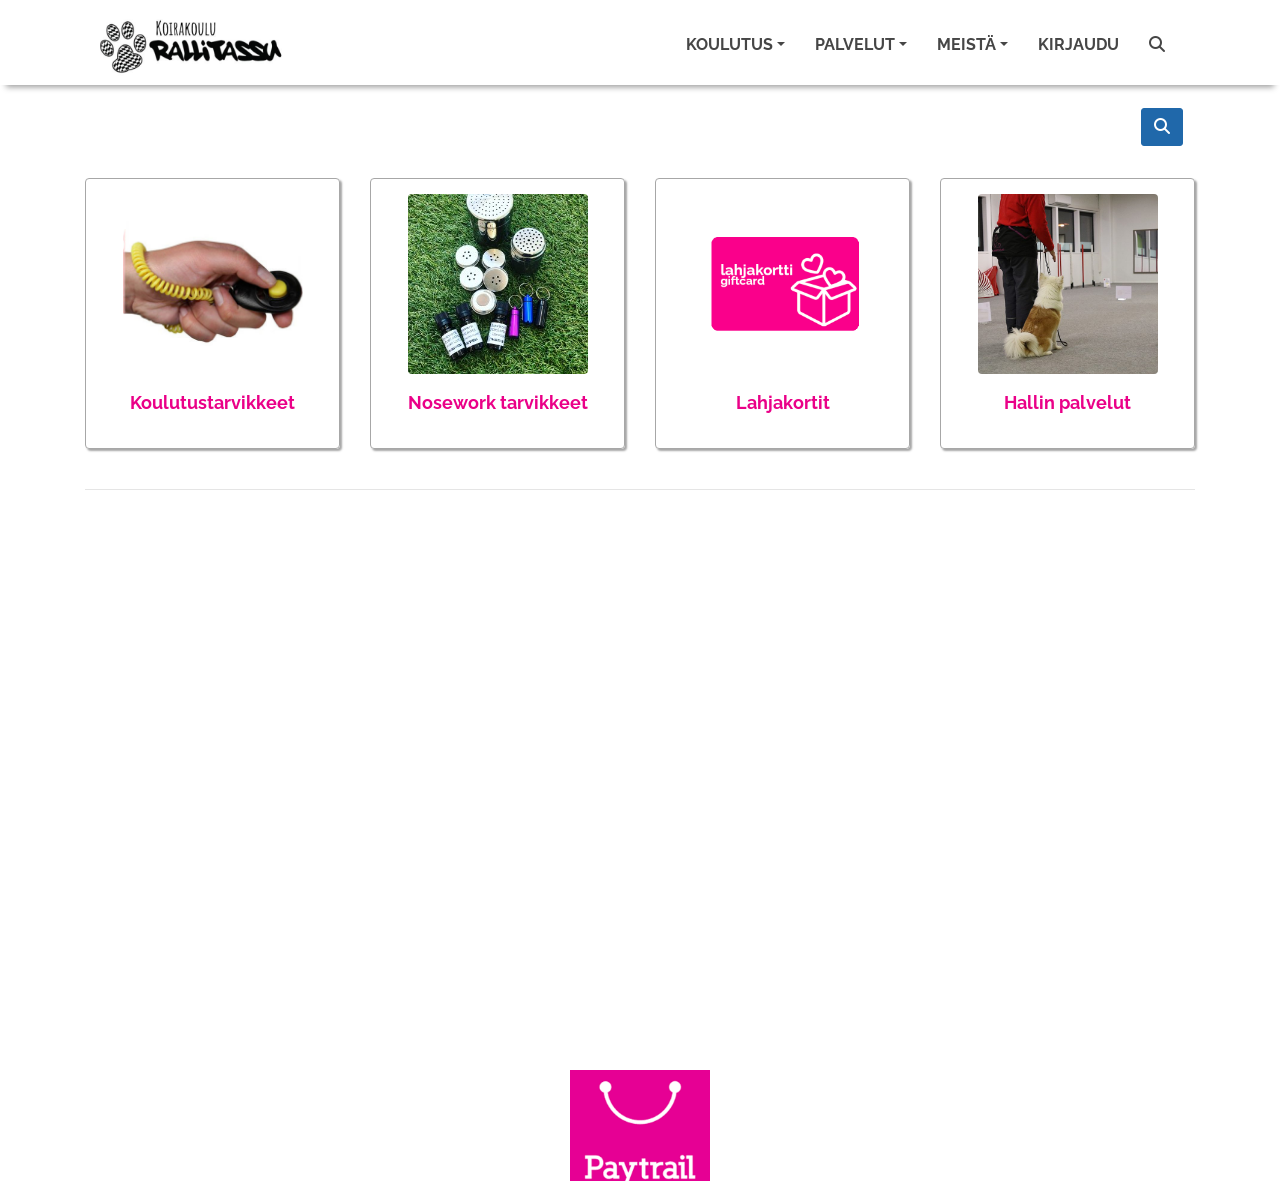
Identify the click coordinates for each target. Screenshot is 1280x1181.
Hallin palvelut (1067, 402)
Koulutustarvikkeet (212, 402)
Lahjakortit (783, 402)
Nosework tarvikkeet (498, 402)
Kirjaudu (1078, 44)
